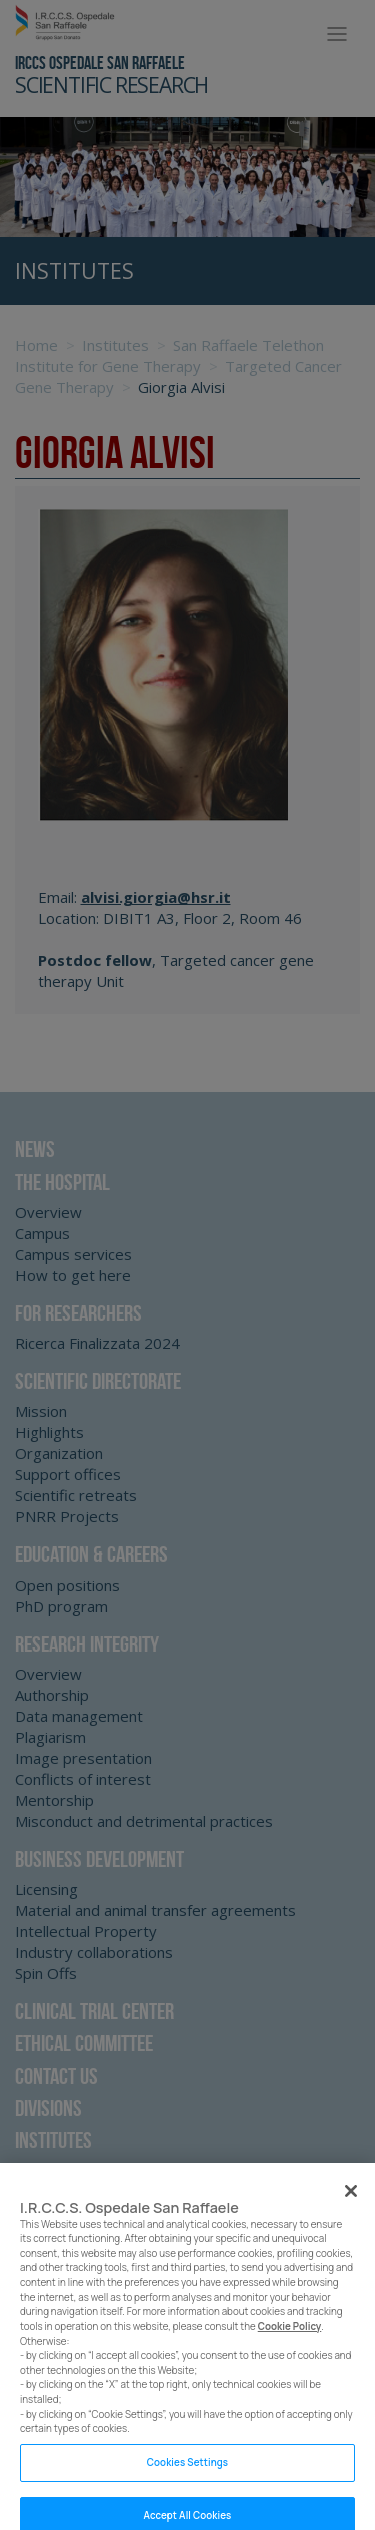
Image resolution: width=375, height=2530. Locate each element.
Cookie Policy (290, 2336)
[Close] (351, 2200)
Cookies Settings (187, 2472)
